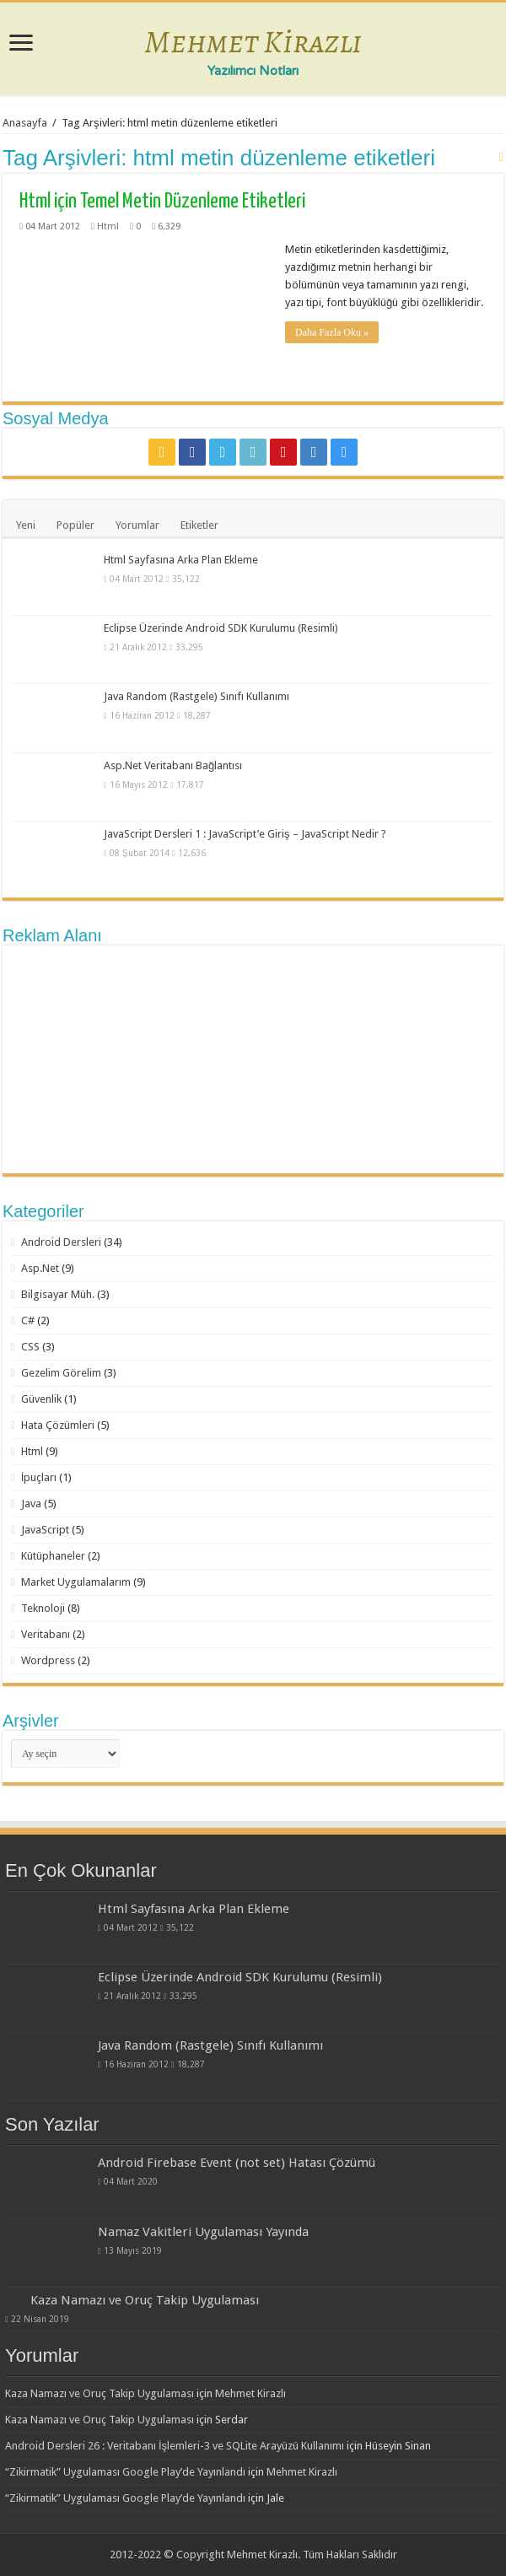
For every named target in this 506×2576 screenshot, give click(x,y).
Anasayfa (25, 122)
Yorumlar (137, 525)
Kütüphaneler (53, 1555)
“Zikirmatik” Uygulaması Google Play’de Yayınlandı (125, 2472)
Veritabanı (45, 1634)
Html (108, 226)
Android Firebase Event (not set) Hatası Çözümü (236, 2162)
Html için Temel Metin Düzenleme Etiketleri (162, 201)
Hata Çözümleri (57, 1425)
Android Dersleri (61, 1242)
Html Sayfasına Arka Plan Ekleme (181, 559)
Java (31, 1503)
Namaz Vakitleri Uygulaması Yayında (203, 2231)
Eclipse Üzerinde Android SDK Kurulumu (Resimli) (221, 628)
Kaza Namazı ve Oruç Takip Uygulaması (144, 2300)
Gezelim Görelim (61, 1372)
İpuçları (39, 1477)
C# (28, 1320)
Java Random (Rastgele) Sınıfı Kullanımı (196, 696)
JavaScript (45, 1529)
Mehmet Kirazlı (253, 41)
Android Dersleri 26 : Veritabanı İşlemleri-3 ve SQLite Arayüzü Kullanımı (174, 2445)
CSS (30, 1346)
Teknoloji (43, 1608)
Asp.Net (40, 1268)
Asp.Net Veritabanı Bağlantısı (173, 765)
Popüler (75, 525)
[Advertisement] (253, 1059)
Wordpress (48, 1660)
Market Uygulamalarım (76, 1582)
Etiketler (199, 525)
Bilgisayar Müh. (57, 1294)
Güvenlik (41, 1399)
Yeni (25, 525)
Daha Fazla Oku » (332, 332)
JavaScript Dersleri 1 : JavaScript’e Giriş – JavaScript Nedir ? (245, 833)
